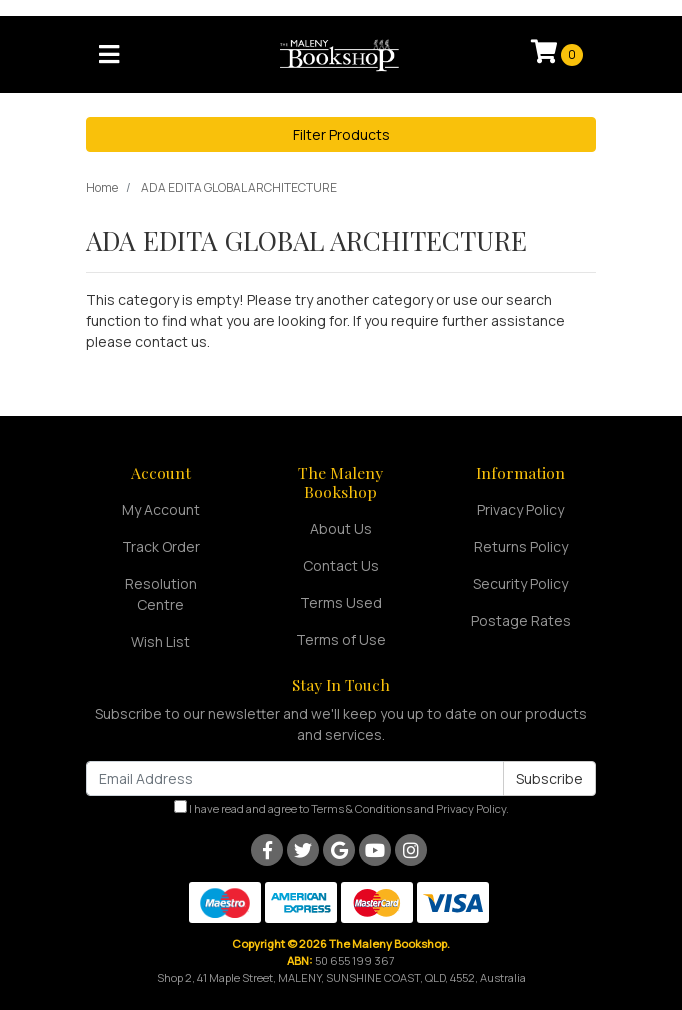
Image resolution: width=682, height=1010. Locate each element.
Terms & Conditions (361, 808)
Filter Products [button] (341, 134)
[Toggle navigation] (109, 55)
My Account (161, 509)
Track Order (161, 546)
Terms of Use (341, 639)
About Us (341, 528)
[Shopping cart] (557, 54)
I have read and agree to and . (341, 808)
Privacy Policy (520, 509)
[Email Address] (295, 778)
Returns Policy (521, 546)
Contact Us (341, 565)
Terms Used (341, 602)
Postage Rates (521, 620)
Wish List (160, 641)
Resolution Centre (161, 594)
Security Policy (520, 583)
